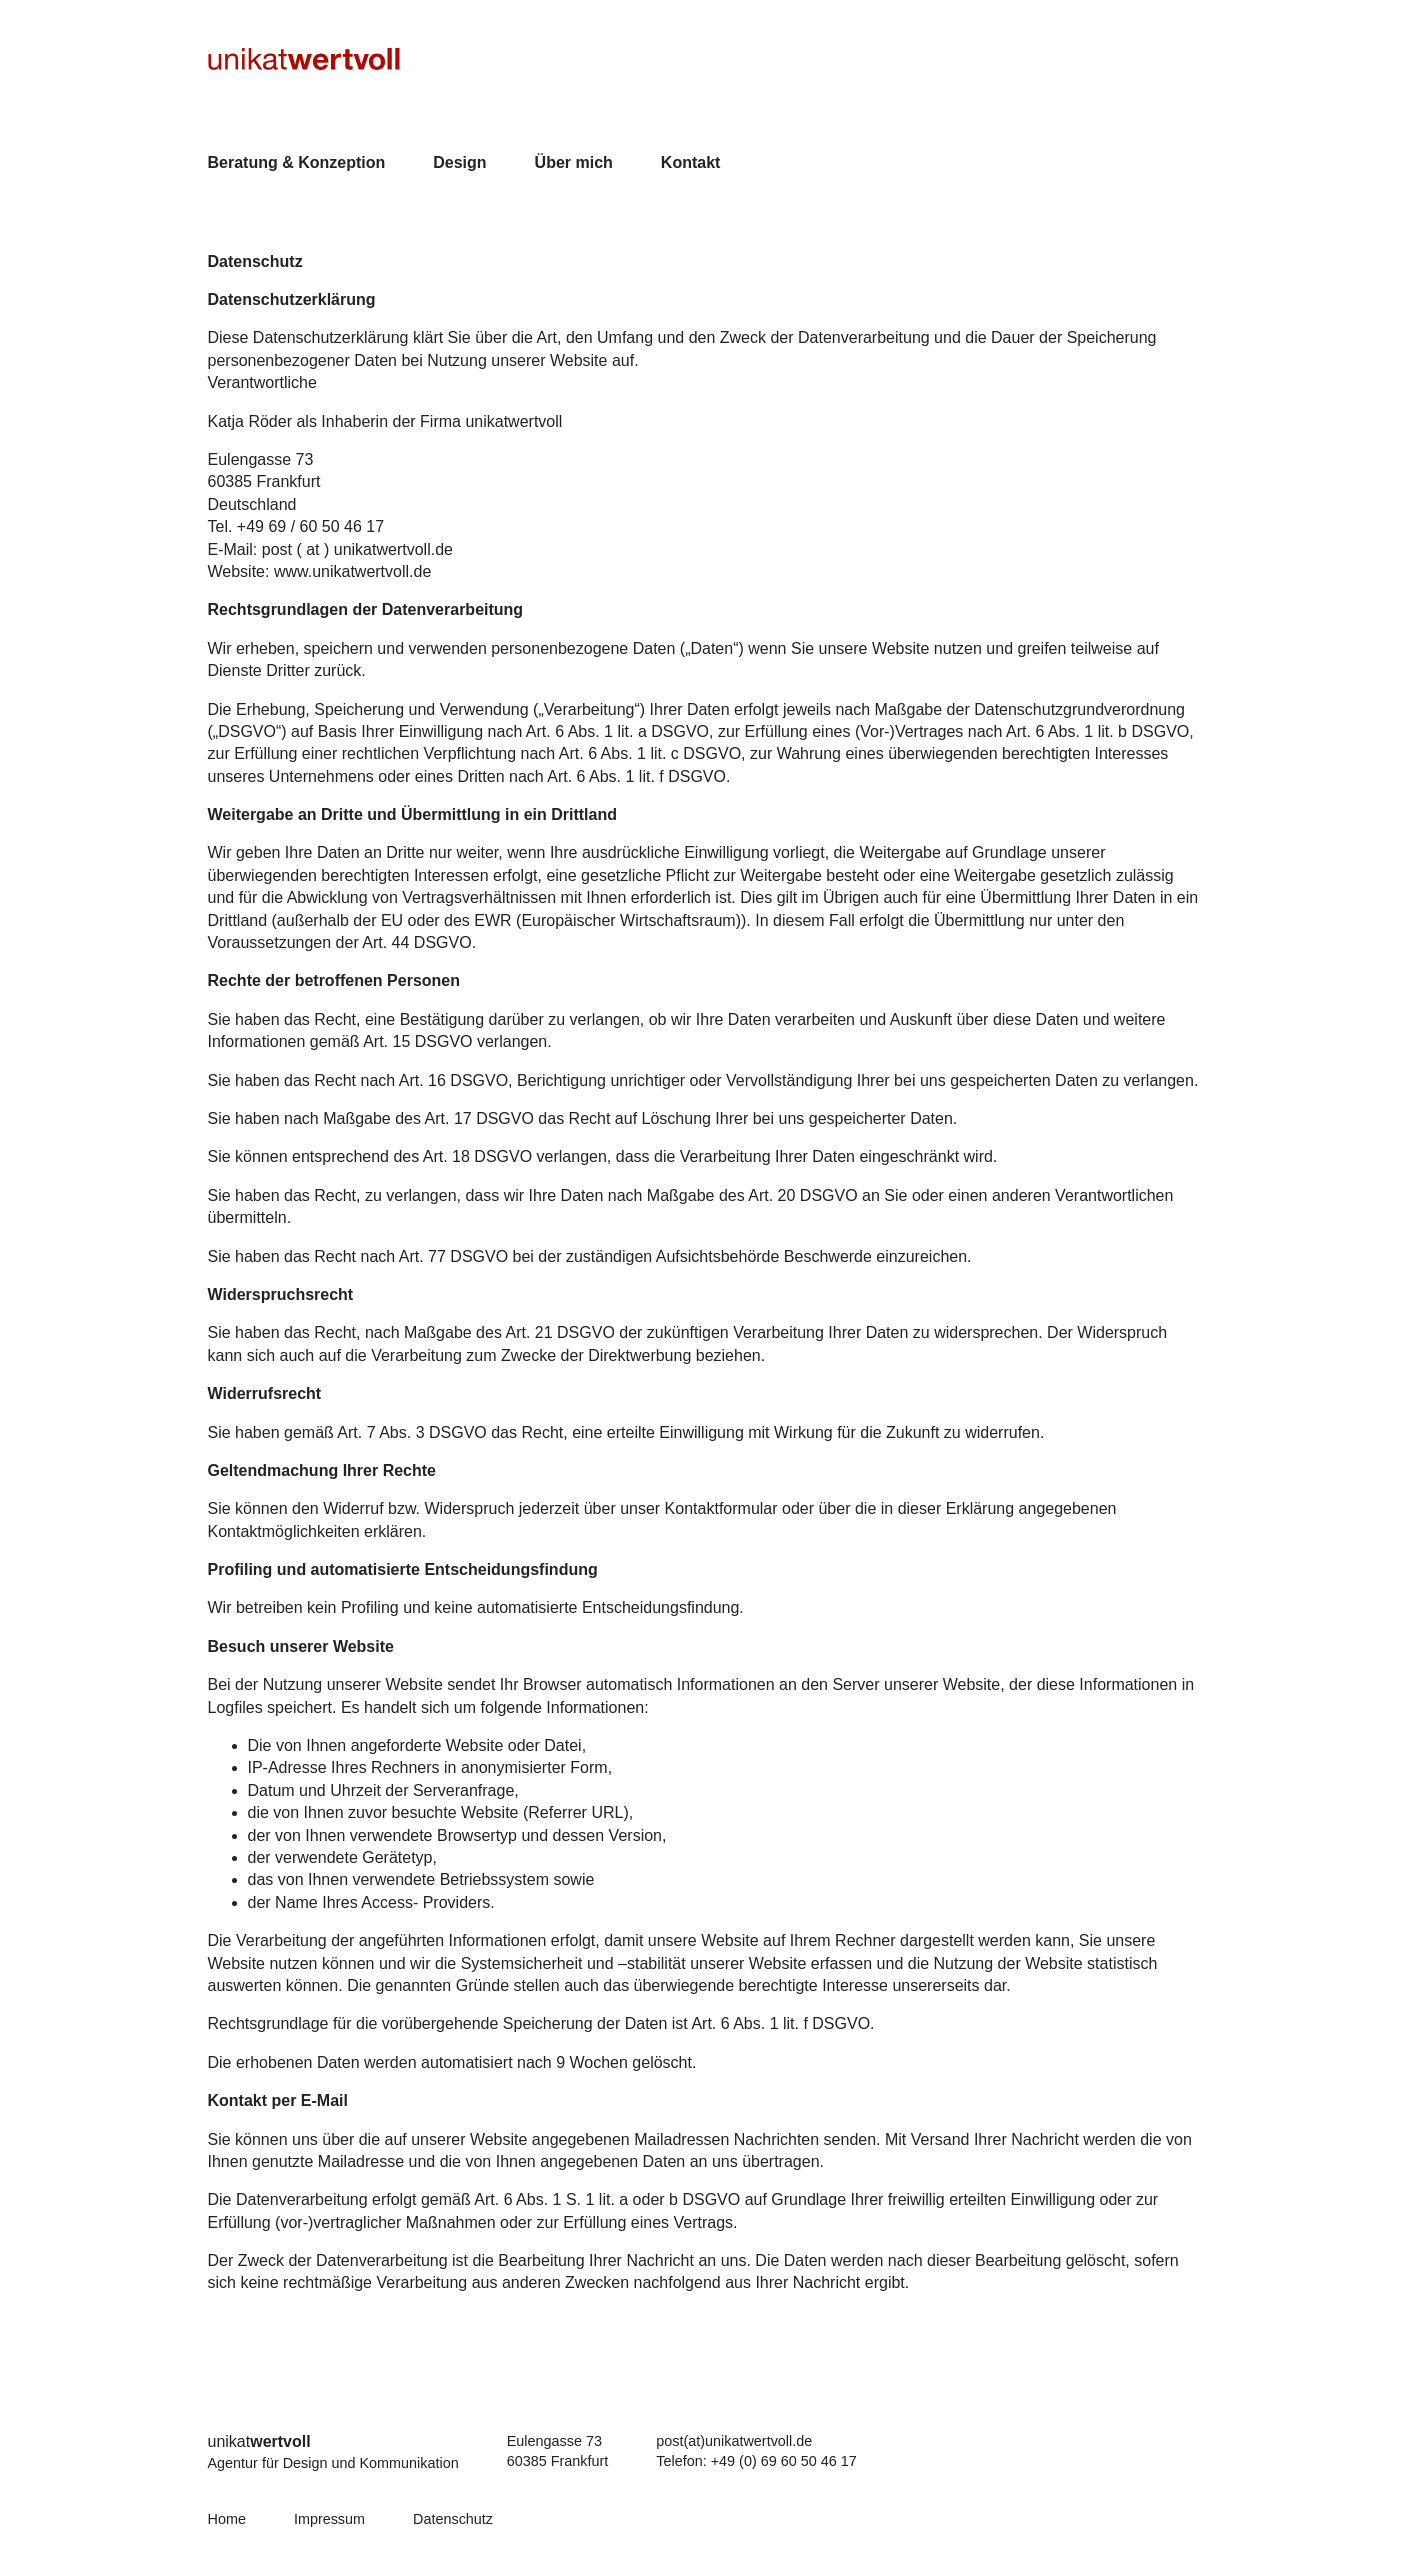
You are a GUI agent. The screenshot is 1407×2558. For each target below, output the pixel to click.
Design (459, 162)
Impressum (329, 2519)
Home (227, 2519)
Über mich (574, 162)
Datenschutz (453, 2519)
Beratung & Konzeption (297, 162)
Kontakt (691, 162)
